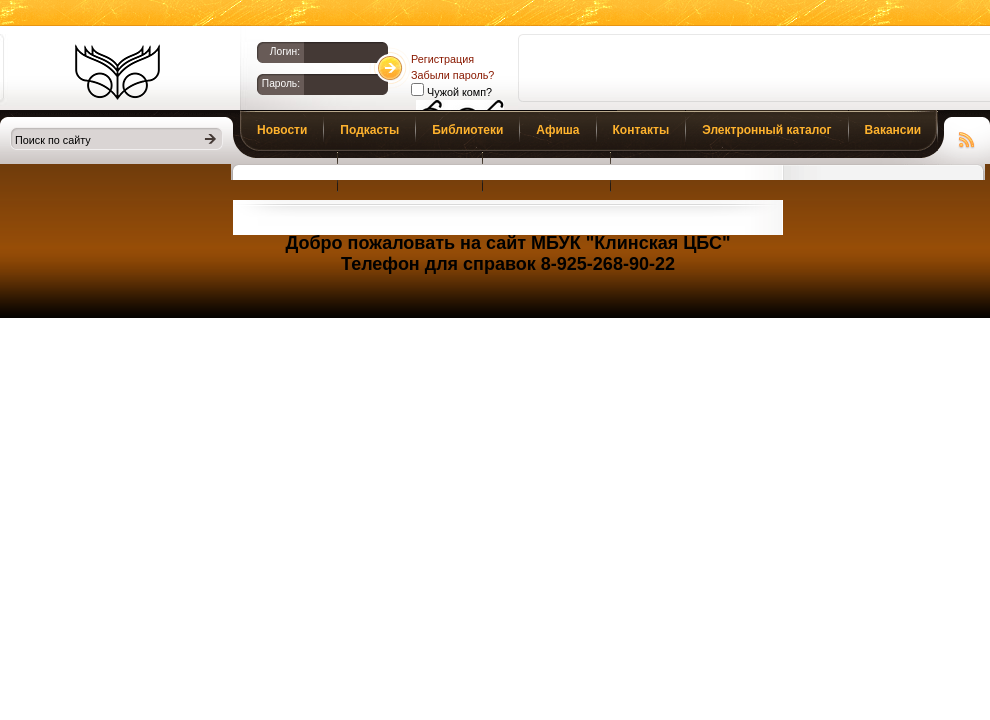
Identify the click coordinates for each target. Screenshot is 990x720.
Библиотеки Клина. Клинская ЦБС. (117, 72)
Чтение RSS (967, 137)
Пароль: (281, 83)
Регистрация (442, 59)
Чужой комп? (458, 92)
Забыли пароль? (452, 75)
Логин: (285, 51)
